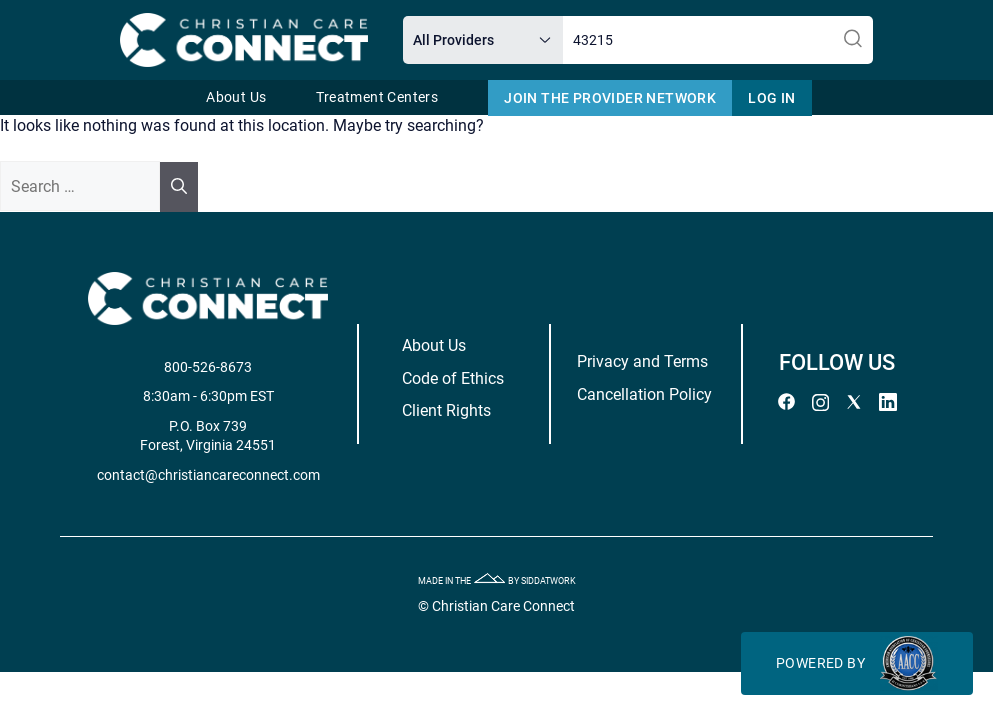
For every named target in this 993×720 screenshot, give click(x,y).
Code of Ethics (453, 378)
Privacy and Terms (642, 361)
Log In (771, 98)
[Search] (179, 187)
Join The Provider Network (610, 98)
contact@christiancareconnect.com (208, 475)
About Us (236, 97)
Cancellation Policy (644, 394)
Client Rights (446, 410)
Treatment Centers (377, 97)
